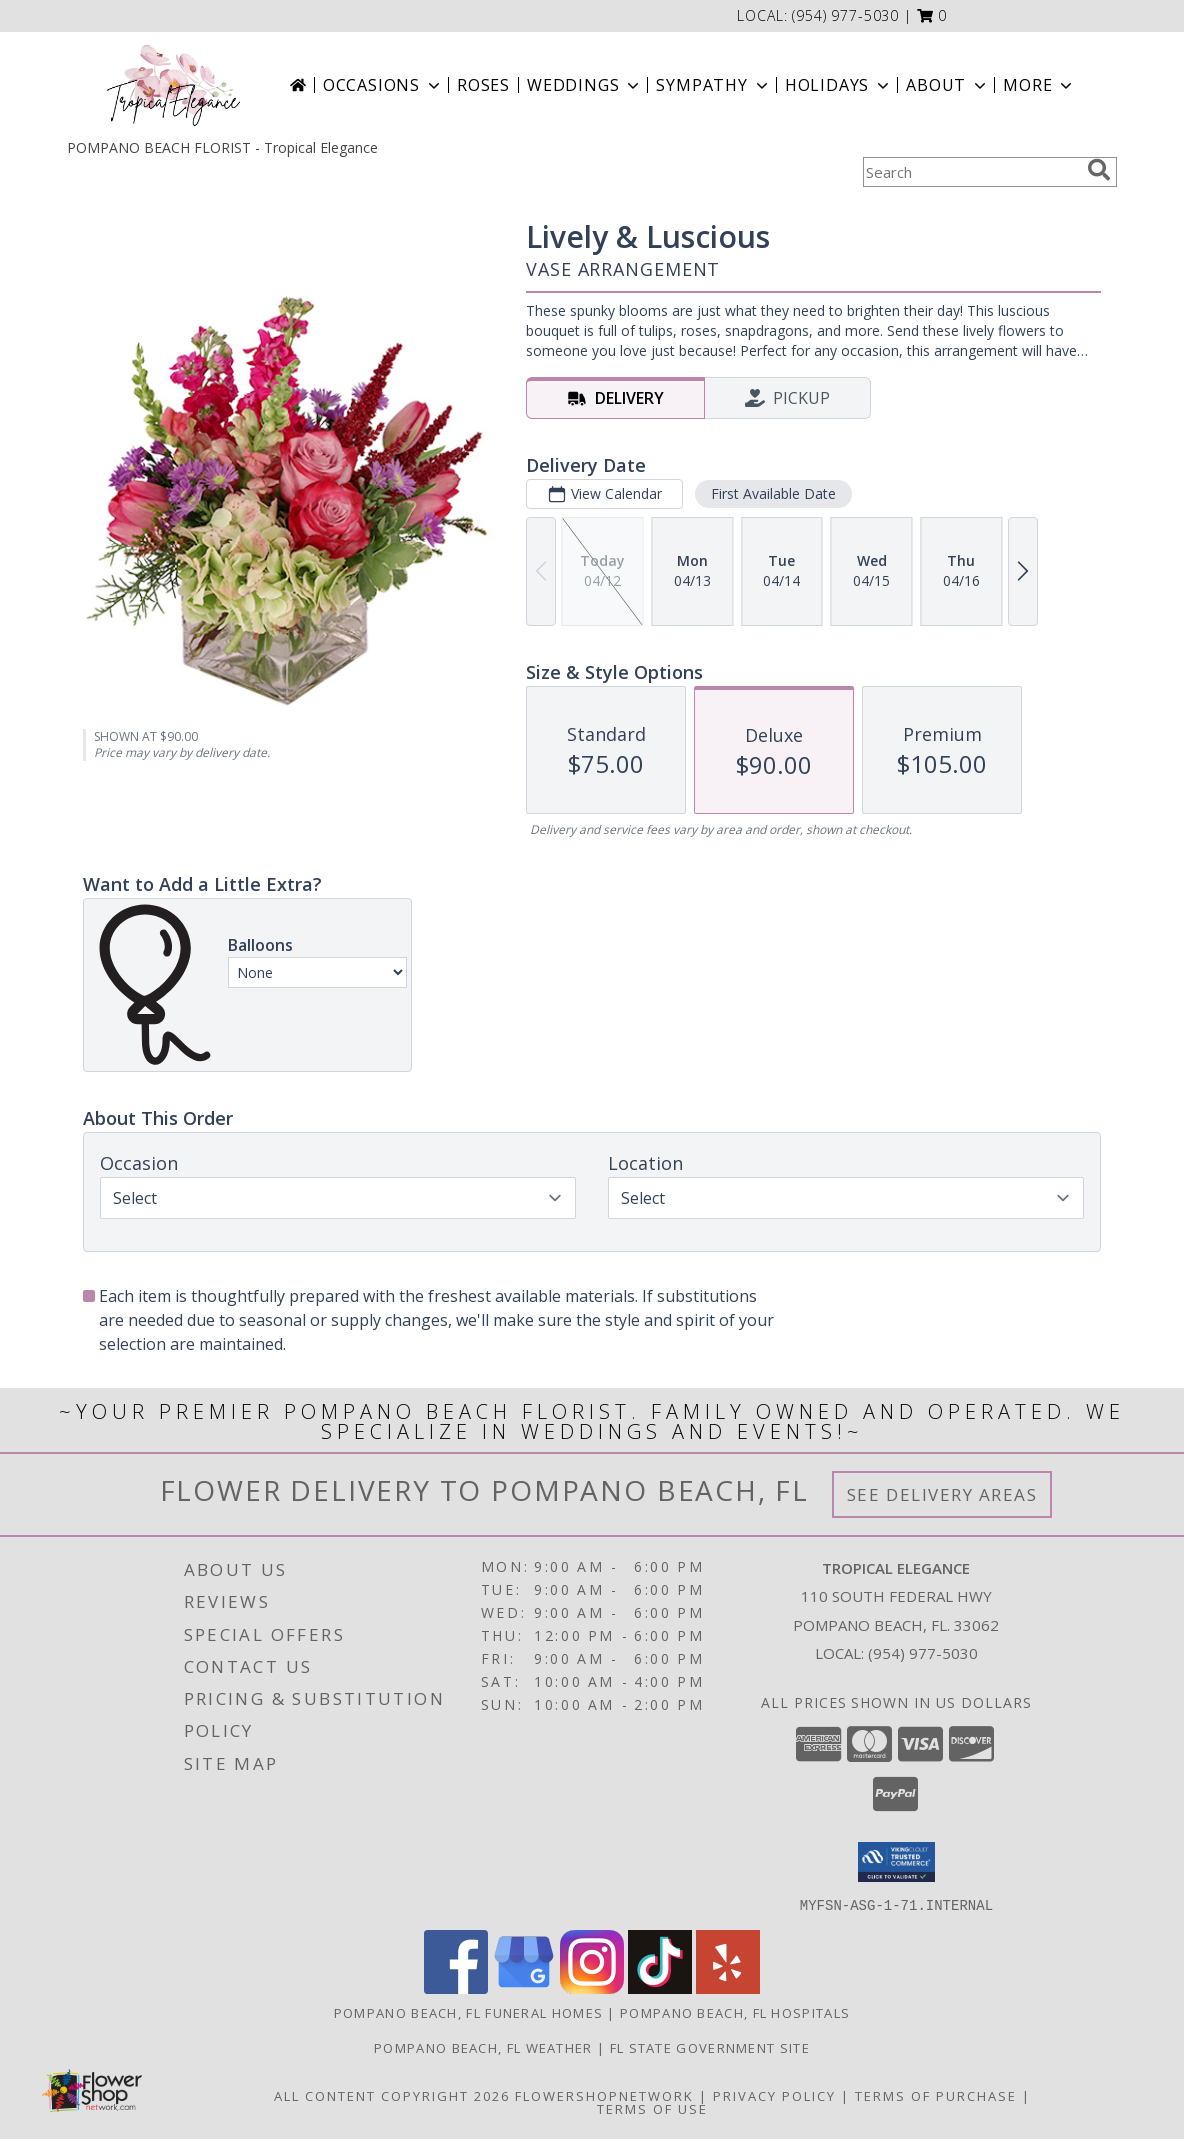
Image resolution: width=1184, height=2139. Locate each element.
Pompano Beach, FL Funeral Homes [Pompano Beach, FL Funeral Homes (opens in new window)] (468, 2012)
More (1039, 85)
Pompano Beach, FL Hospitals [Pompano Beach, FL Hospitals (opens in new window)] (735, 2012)
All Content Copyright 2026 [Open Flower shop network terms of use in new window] (392, 2095)
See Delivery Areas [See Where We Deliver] (942, 1494)
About (948, 85)
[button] (932, 15)
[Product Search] (971, 172)
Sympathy (713, 85)
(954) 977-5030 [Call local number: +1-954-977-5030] (845, 15)
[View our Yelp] (728, 1987)
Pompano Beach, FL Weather (483, 2047)
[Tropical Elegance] (173, 85)
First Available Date (773, 493)
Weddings (585, 85)
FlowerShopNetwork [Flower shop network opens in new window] (604, 2095)
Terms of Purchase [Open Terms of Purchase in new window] (936, 2095)
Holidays (839, 85)
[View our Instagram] (592, 1987)
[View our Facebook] (456, 1987)
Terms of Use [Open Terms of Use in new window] (652, 2108)
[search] (1099, 170)
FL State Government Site (710, 2047)
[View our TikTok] (660, 1987)
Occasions (383, 85)
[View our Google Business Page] (524, 1987)
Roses (483, 85)
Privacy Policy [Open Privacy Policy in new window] (774, 2095)
